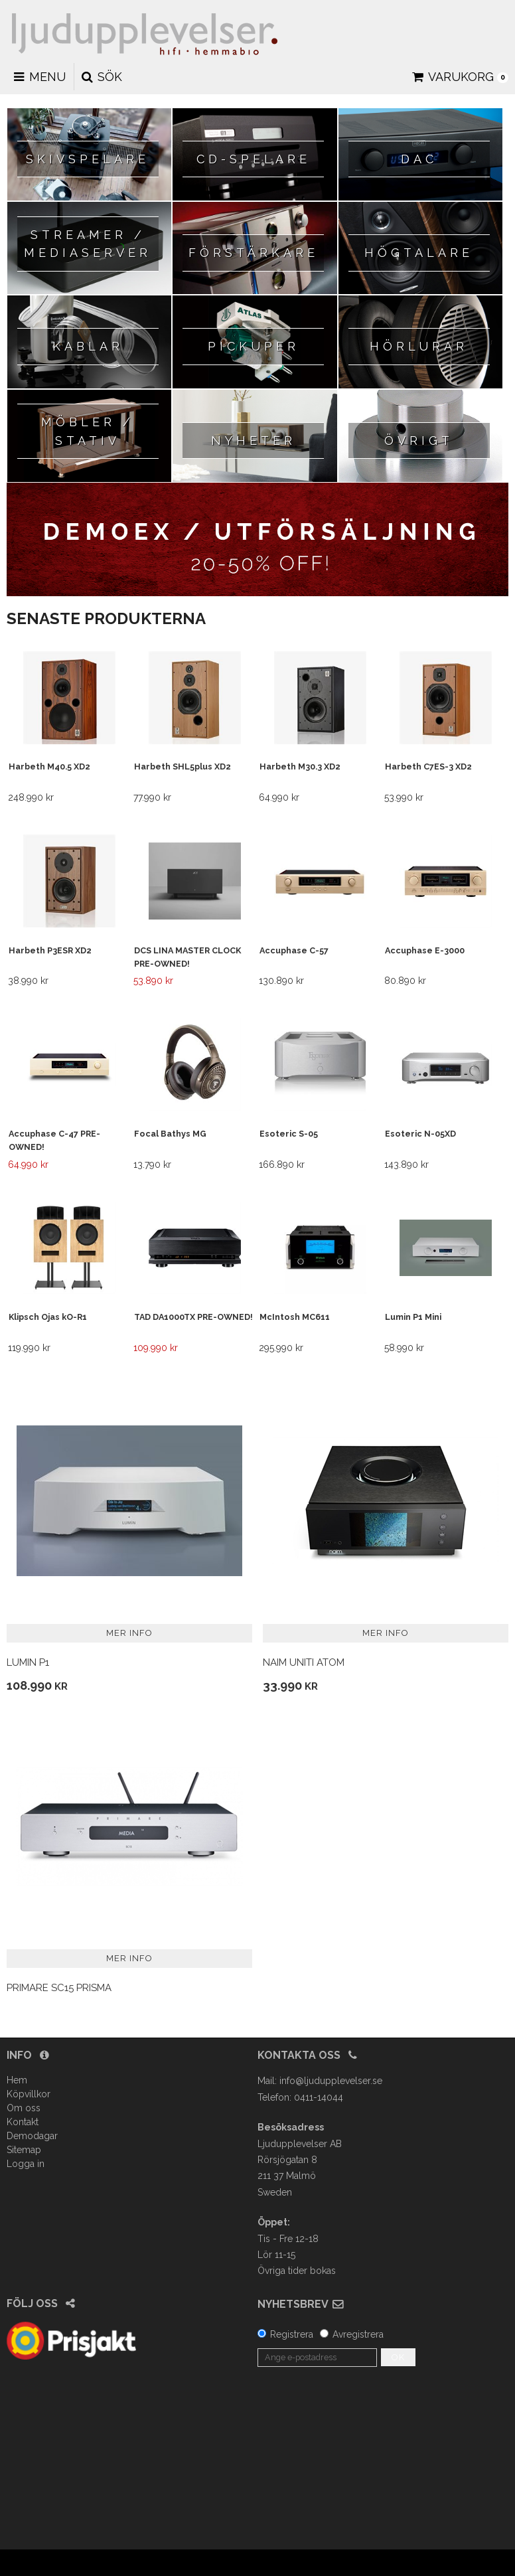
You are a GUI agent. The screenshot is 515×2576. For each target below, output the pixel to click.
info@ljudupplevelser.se (330, 2080)
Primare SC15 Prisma (59, 1988)
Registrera (291, 2334)
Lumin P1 (28, 1662)
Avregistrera (358, 2334)
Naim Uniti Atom (303, 1662)
